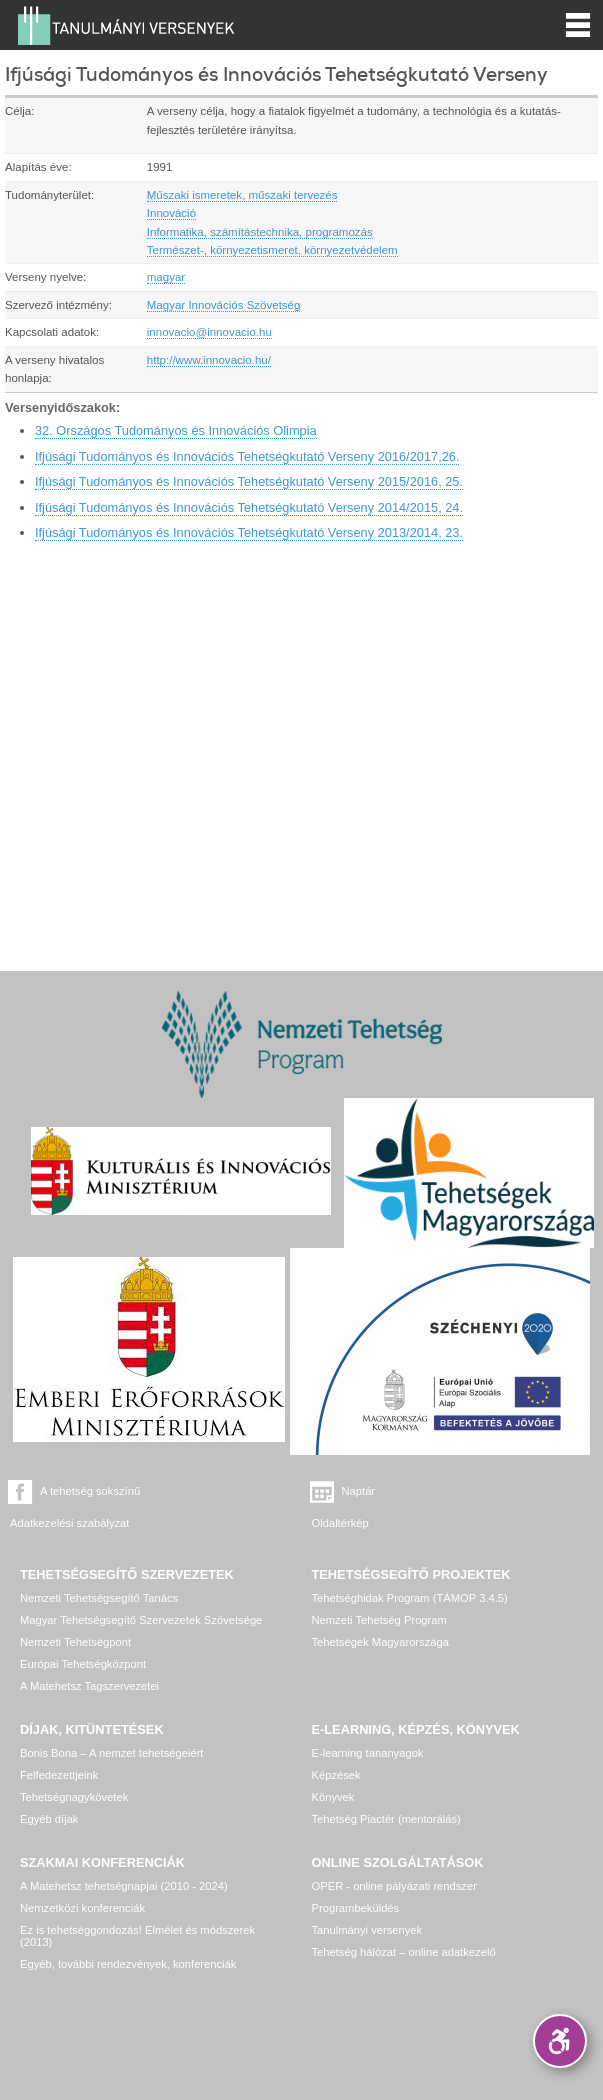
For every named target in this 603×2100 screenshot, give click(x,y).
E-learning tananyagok (368, 1753)
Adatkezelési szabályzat (69, 1523)
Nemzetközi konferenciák (82, 1908)
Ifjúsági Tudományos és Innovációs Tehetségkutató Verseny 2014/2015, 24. (249, 507)
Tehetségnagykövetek (74, 1797)
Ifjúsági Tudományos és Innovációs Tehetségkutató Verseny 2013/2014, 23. (249, 532)
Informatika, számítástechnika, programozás (260, 232)
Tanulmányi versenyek (367, 1930)
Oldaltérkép (340, 1523)
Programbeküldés (356, 1908)
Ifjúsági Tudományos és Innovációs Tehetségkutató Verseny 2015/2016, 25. (249, 481)
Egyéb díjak (49, 1819)
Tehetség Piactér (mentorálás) (386, 1819)
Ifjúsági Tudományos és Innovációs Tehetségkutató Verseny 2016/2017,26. (247, 456)
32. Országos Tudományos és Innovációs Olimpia (176, 430)
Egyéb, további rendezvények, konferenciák (128, 1964)
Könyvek (333, 1797)
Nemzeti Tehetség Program (379, 1620)
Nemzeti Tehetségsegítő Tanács (99, 1598)
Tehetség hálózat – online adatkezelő (404, 1952)
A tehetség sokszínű (90, 1491)
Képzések (336, 1775)
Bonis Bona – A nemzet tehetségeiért (111, 1753)
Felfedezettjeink (59, 1775)
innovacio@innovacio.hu (209, 332)
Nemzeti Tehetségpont (75, 1642)
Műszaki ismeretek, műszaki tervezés (242, 195)
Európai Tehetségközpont (83, 1664)
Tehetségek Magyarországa (380, 1642)
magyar (166, 277)
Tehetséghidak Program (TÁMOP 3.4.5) (410, 1598)
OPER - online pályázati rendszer (394, 1886)
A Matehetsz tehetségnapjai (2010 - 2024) (124, 1886)
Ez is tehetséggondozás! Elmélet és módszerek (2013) (137, 1936)
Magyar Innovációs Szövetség (224, 305)
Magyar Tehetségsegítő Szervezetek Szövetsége (141, 1620)
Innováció (171, 213)
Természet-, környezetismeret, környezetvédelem (272, 250)
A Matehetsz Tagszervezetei (89, 1686)
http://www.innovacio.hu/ (209, 360)
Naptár (359, 1491)
